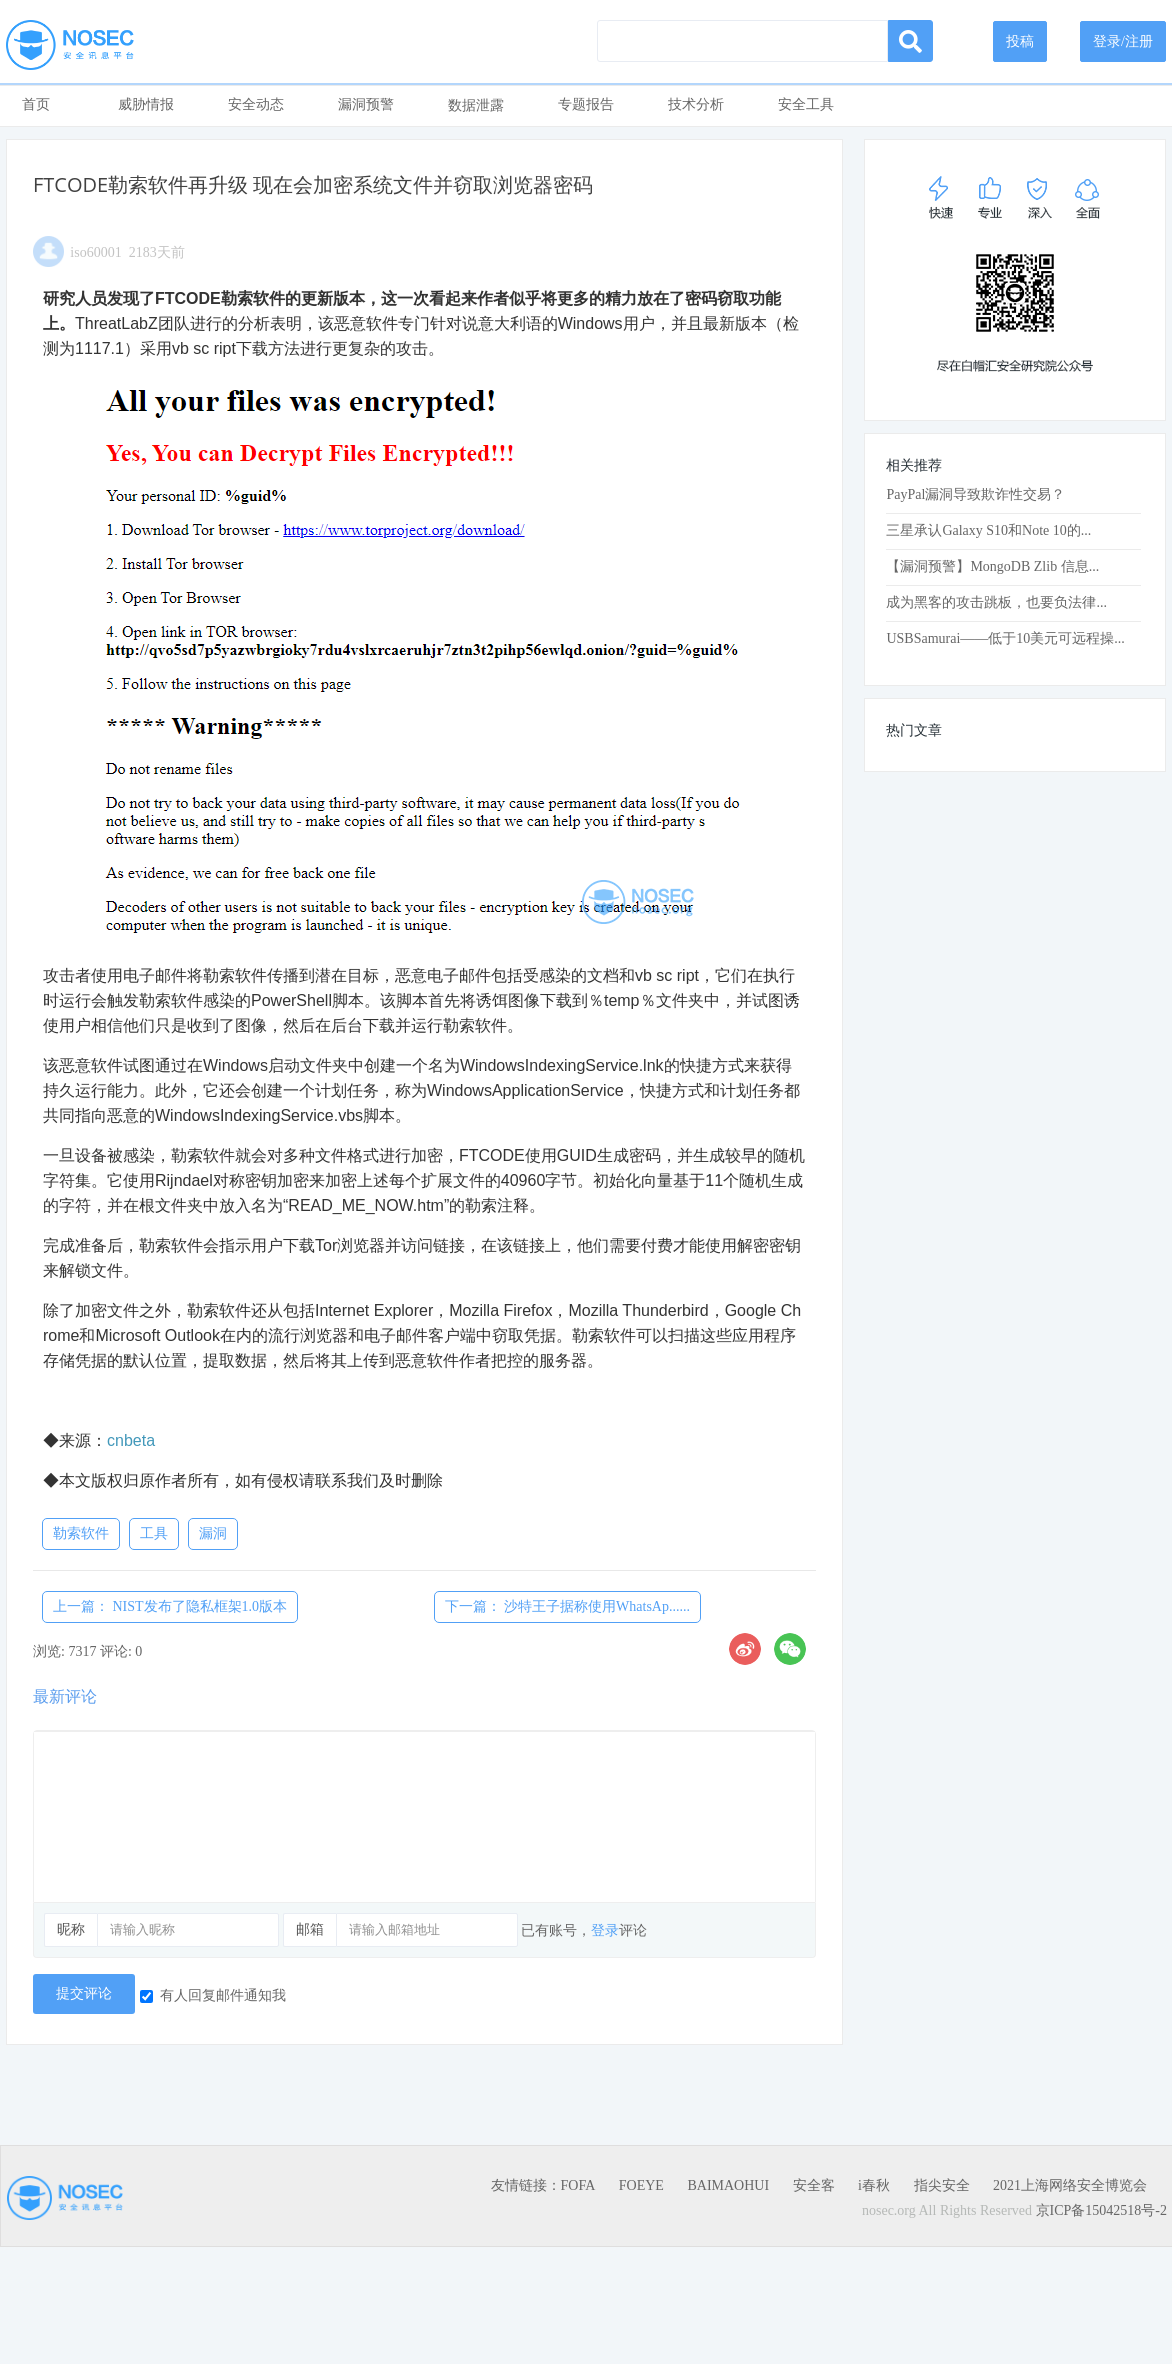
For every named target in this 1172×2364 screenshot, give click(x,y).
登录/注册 (1123, 41)
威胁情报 (146, 104)
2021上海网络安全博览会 (1070, 2185)
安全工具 (806, 104)
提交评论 (84, 1993)
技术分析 (696, 104)
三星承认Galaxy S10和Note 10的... (988, 530)
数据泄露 (476, 105)
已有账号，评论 (584, 1930)
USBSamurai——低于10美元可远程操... (1005, 638)
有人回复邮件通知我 (213, 1995)
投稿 (1020, 41)
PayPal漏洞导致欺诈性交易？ (975, 494)
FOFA (578, 2185)
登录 (605, 1930)
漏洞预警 (366, 104)
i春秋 (874, 2185)
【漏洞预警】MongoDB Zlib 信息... (992, 566)
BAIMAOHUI (728, 2185)
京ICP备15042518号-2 (1101, 2210)
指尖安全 (942, 2185)
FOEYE (641, 2185)
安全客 (814, 2185)
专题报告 (586, 104)
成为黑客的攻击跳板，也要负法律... (996, 602)
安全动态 (256, 104)
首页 (36, 104)
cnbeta (131, 1440)
